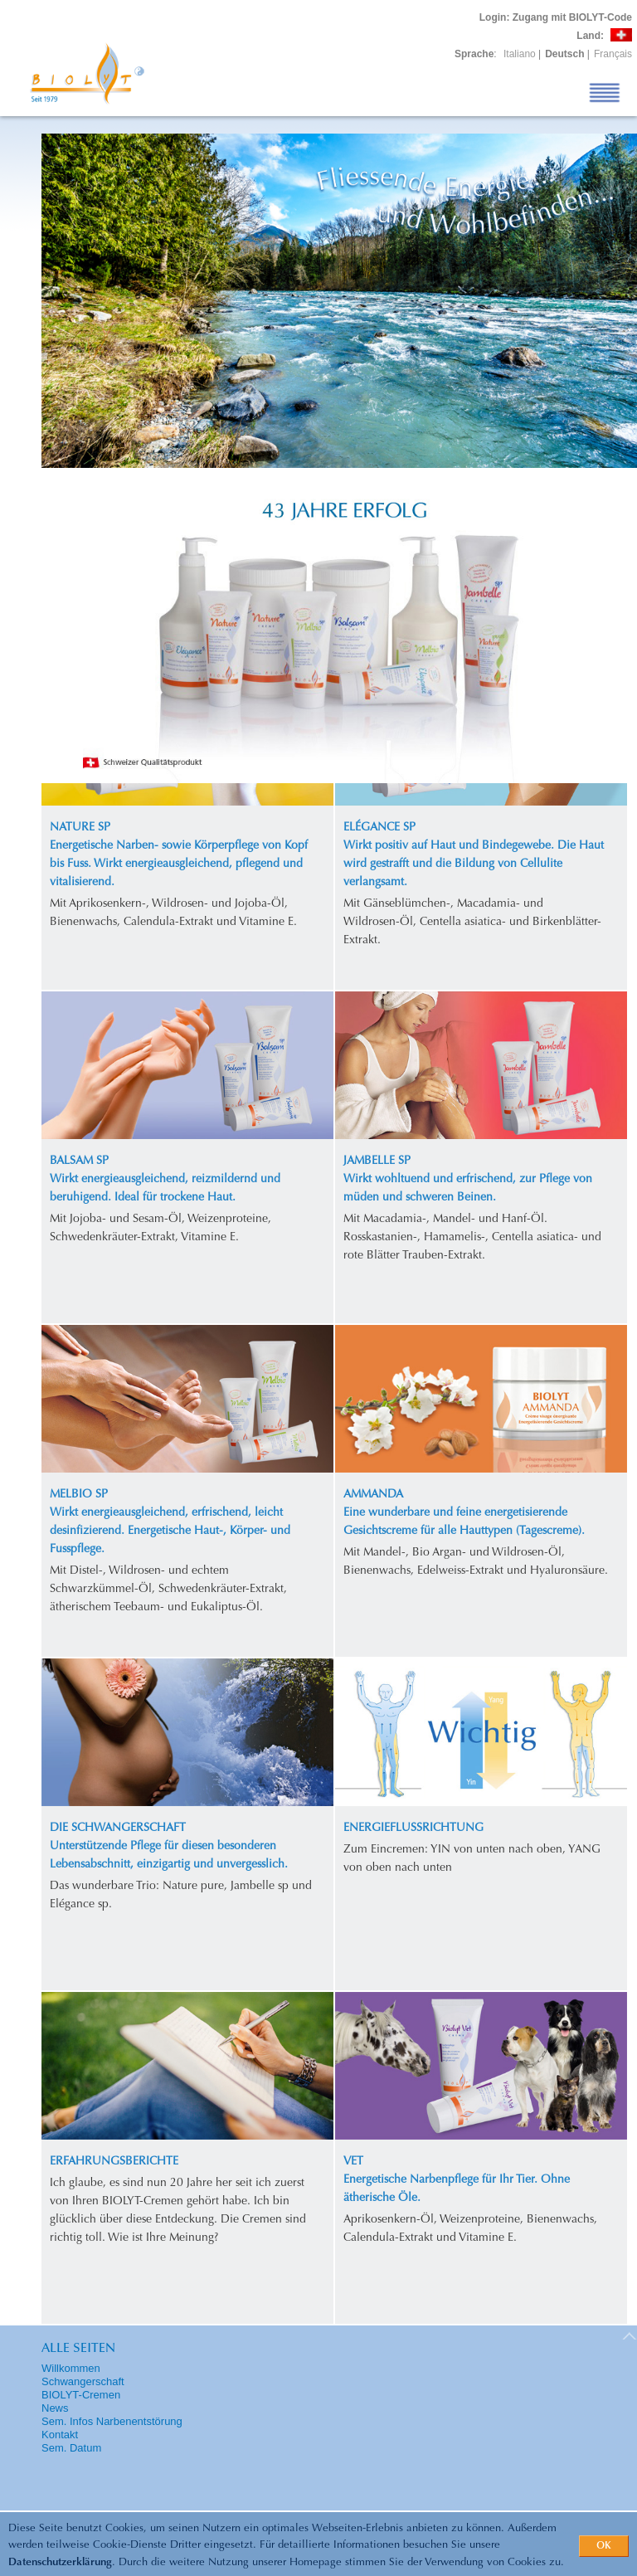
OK (603, 2546)
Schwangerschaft (82, 2381)
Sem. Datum (71, 2448)
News (55, 2408)
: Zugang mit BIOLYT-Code (555, 17)
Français (613, 54)
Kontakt (59, 2434)
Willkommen (70, 2368)
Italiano (519, 54)
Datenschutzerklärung (60, 2562)
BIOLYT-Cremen (80, 2395)
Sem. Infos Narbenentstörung (111, 2421)
